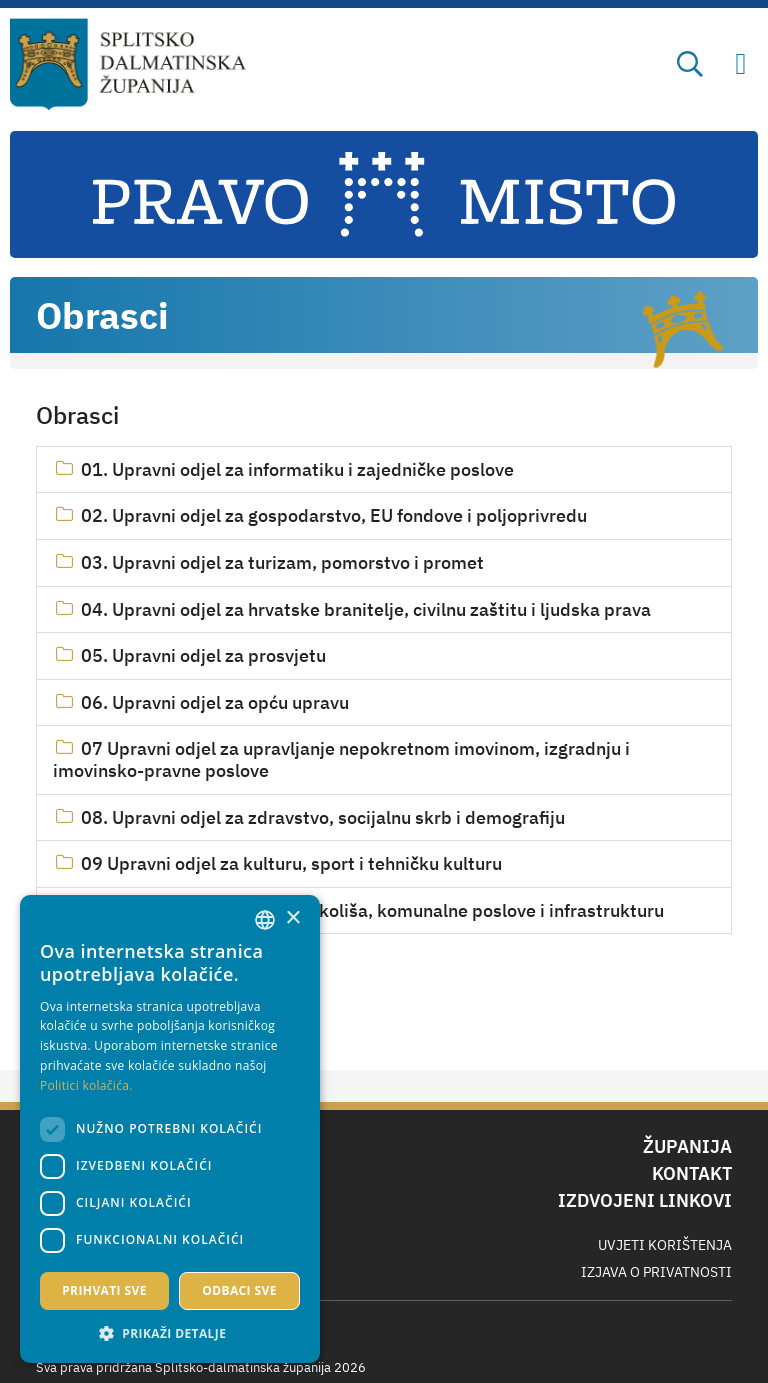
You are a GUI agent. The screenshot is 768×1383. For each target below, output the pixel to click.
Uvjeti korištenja (665, 1245)
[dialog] (170, 1129)
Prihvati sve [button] (104, 1290)
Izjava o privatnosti (656, 1272)
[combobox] (265, 920)
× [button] (292, 918)
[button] (170, 1333)
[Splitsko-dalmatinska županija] (128, 65)
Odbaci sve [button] (239, 1290)
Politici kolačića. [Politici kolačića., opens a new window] (86, 1085)
